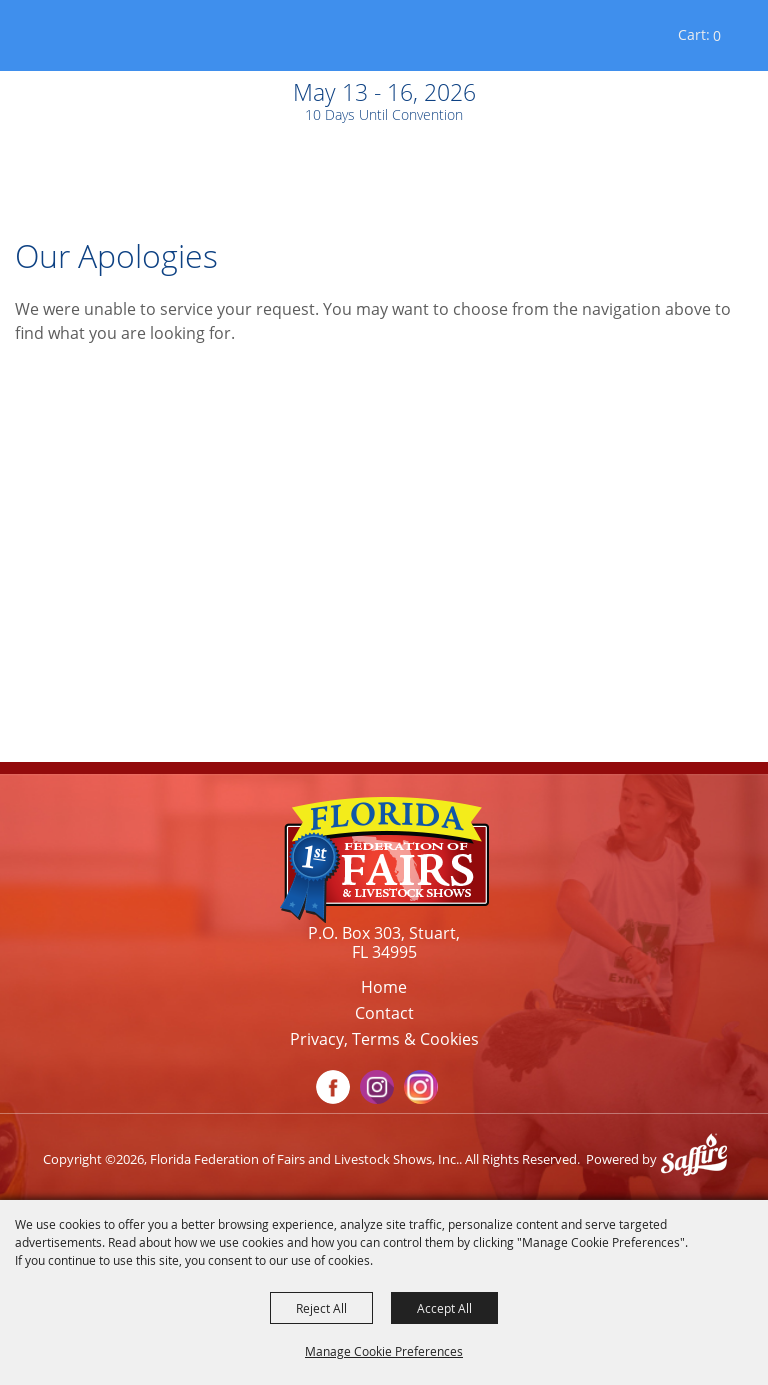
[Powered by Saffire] (699, 1159)
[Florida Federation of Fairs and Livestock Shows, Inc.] (68, 39)
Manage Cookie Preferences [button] (384, 1351)
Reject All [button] (321, 1308)
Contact (384, 1013)
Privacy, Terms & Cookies (384, 1039)
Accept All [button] (444, 1308)
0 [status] (717, 35)
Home (384, 987)
